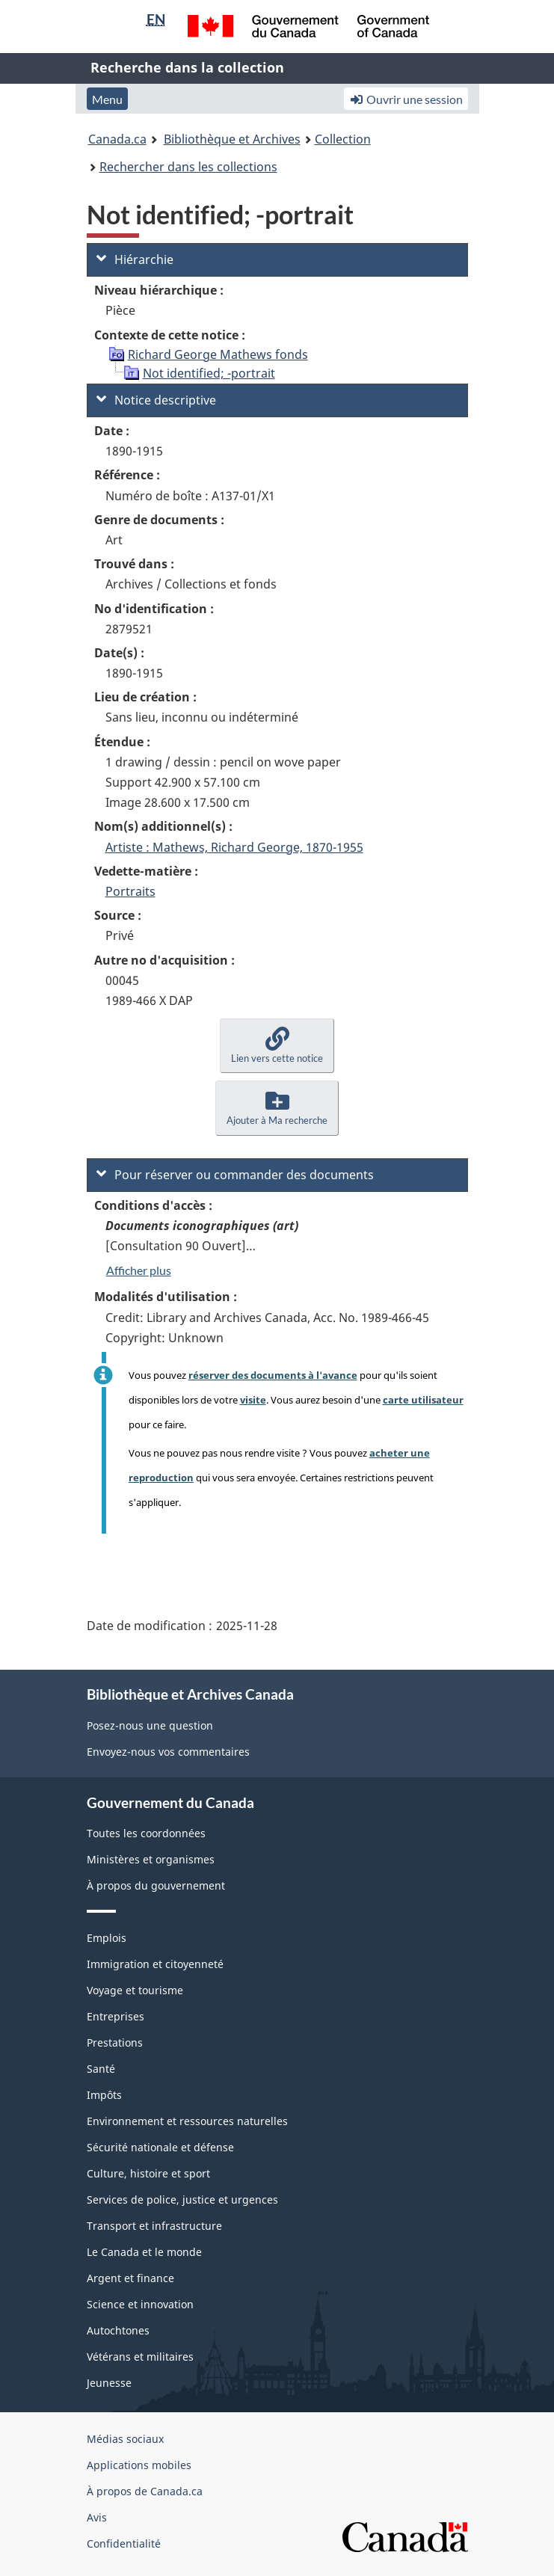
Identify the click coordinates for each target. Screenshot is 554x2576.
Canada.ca (117, 139)
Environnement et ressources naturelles (187, 2121)
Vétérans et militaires (140, 2356)
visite (253, 1400)
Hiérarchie (134, 259)
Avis (97, 2517)
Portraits (130, 891)
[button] (277, 1045)
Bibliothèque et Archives (232, 139)
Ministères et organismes (151, 1859)
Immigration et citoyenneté (155, 1964)
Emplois (106, 1938)
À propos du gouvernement (156, 1885)
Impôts (104, 2095)
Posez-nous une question (150, 1725)
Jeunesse (109, 2383)
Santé (101, 2069)
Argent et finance (130, 2278)
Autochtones (118, 2330)
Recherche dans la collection (187, 67)
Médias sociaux (125, 2439)
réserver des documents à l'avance (272, 1375)
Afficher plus (138, 1270)
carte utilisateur (423, 1400)
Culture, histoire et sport (148, 2173)
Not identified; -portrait (209, 373)
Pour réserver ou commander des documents (235, 1174)
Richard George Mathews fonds (218, 354)
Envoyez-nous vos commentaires (168, 1752)
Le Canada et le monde (144, 2252)
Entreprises (115, 2016)
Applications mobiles (139, 2465)
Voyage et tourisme (135, 1990)
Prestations (115, 2042)
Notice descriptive (156, 400)
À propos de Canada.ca (145, 2491)
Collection (343, 139)
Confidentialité (124, 2543)
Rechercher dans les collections (188, 167)
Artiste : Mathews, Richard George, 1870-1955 (234, 847)
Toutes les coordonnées (146, 1833)
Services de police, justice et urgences (182, 2199)
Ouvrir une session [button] (406, 99)
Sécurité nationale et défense (160, 2147)
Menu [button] (107, 99)
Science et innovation (140, 2304)
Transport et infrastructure (154, 2226)
